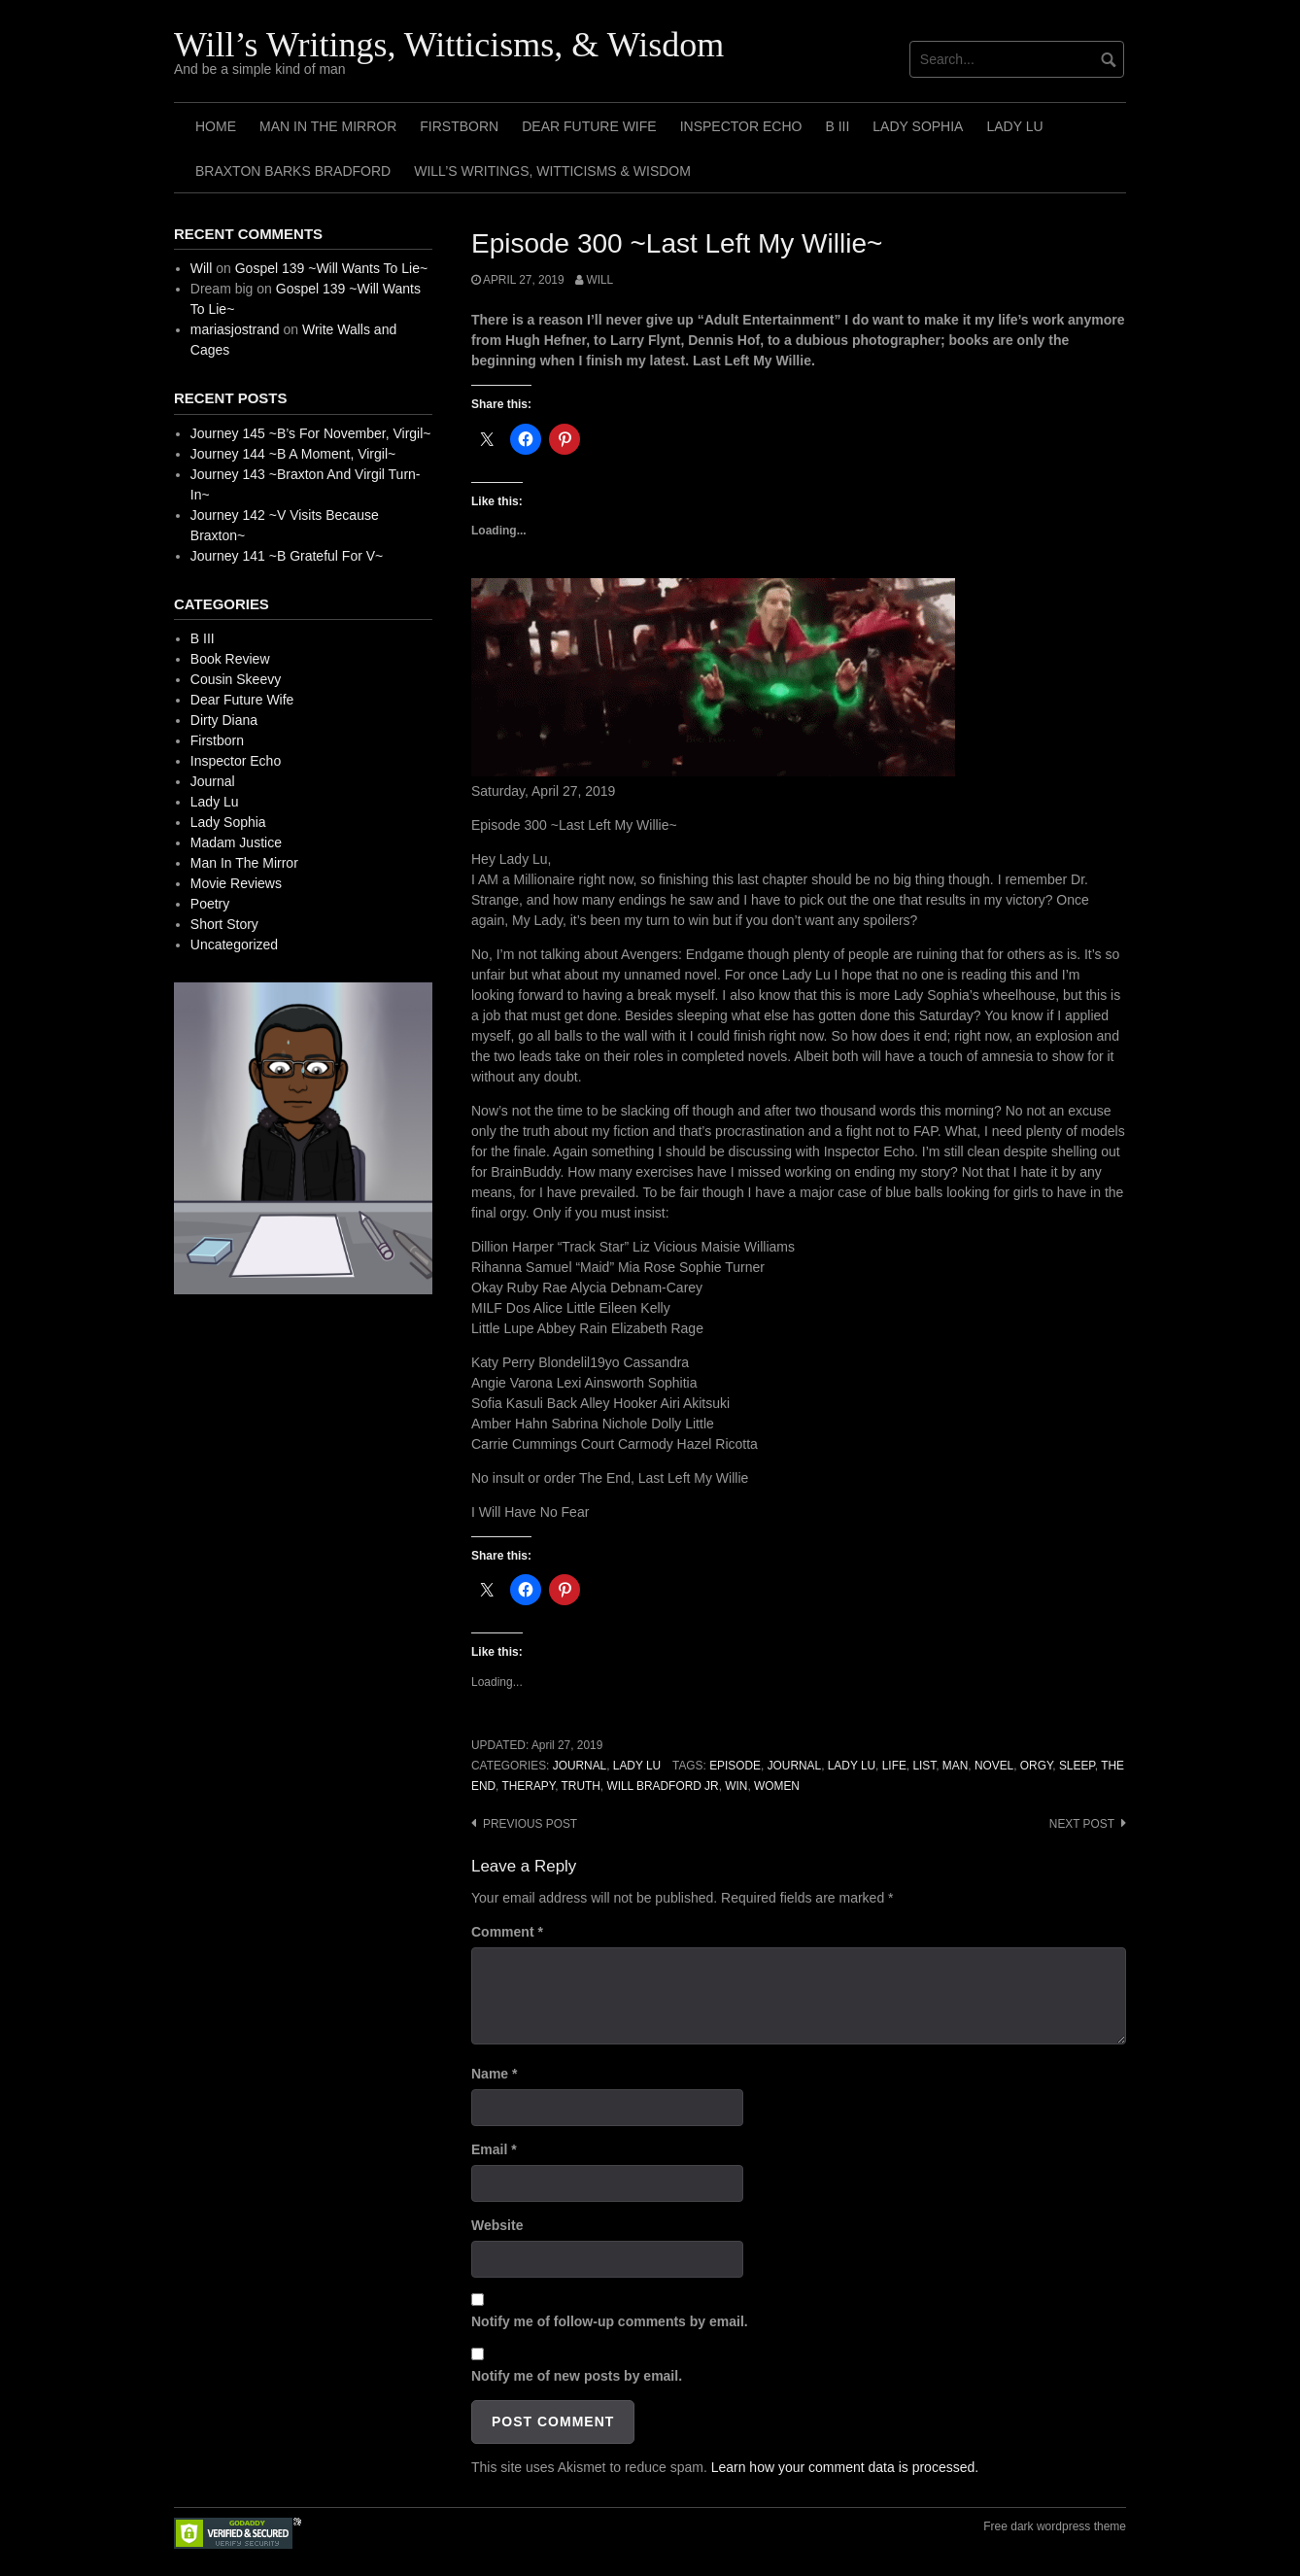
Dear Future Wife (589, 126)
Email (494, 2149)
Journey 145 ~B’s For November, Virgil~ (310, 433)
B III (837, 126)
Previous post (530, 1824)
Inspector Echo (741, 126)
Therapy (529, 1786)
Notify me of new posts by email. (576, 2376)
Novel (994, 1765)
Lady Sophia (917, 126)
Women (777, 1786)
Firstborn (459, 126)
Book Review (230, 659)
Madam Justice (236, 842)
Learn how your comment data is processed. (844, 2467)
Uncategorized (234, 944)
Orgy (1036, 1765)
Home (215, 126)
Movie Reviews (236, 883)
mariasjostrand (235, 329)
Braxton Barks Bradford (293, 171)
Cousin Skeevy (235, 679)
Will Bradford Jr (662, 1786)
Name (494, 2073)
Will (599, 280)
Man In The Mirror (327, 126)
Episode (735, 1765)
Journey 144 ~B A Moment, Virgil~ (292, 454)
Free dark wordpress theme (1054, 2526)
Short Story (224, 924)
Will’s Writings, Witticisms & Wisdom (552, 171)
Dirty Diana (223, 720)
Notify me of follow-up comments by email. (609, 2321)
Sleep (1077, 1765)
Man (955, 1765)
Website (497, 2225)
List (924, 1765)
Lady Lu (1014, 126)
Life (894, 1765)
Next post (1081, 1824)
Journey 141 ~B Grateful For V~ (286, 556)
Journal (580, 1765)
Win (736, 1786)
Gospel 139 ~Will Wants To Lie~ (331, 268)
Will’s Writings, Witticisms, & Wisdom (449, 44)
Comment (507, 1932)
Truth (581, 1786)
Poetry (209, 903)
